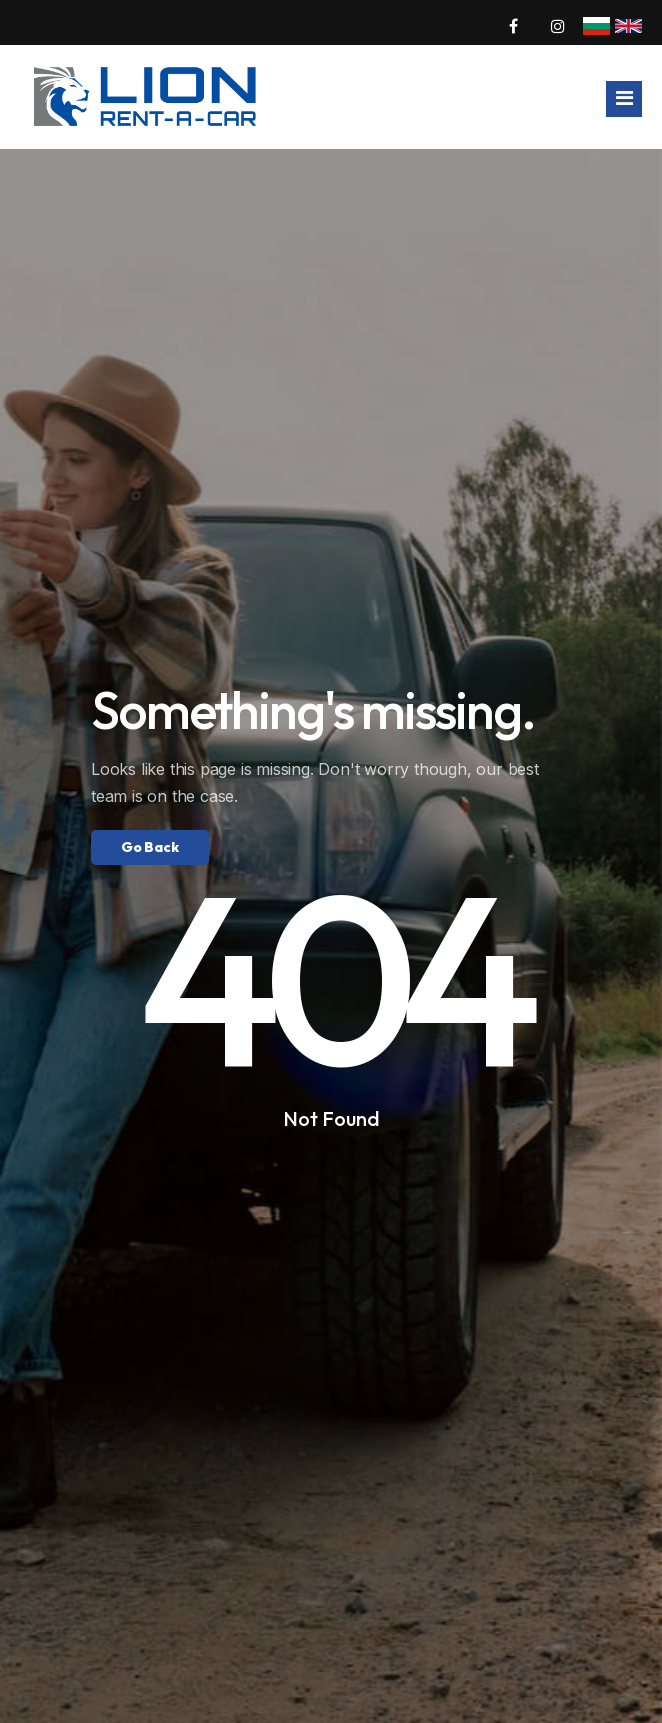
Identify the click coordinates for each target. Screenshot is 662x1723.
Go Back (150, 847)
